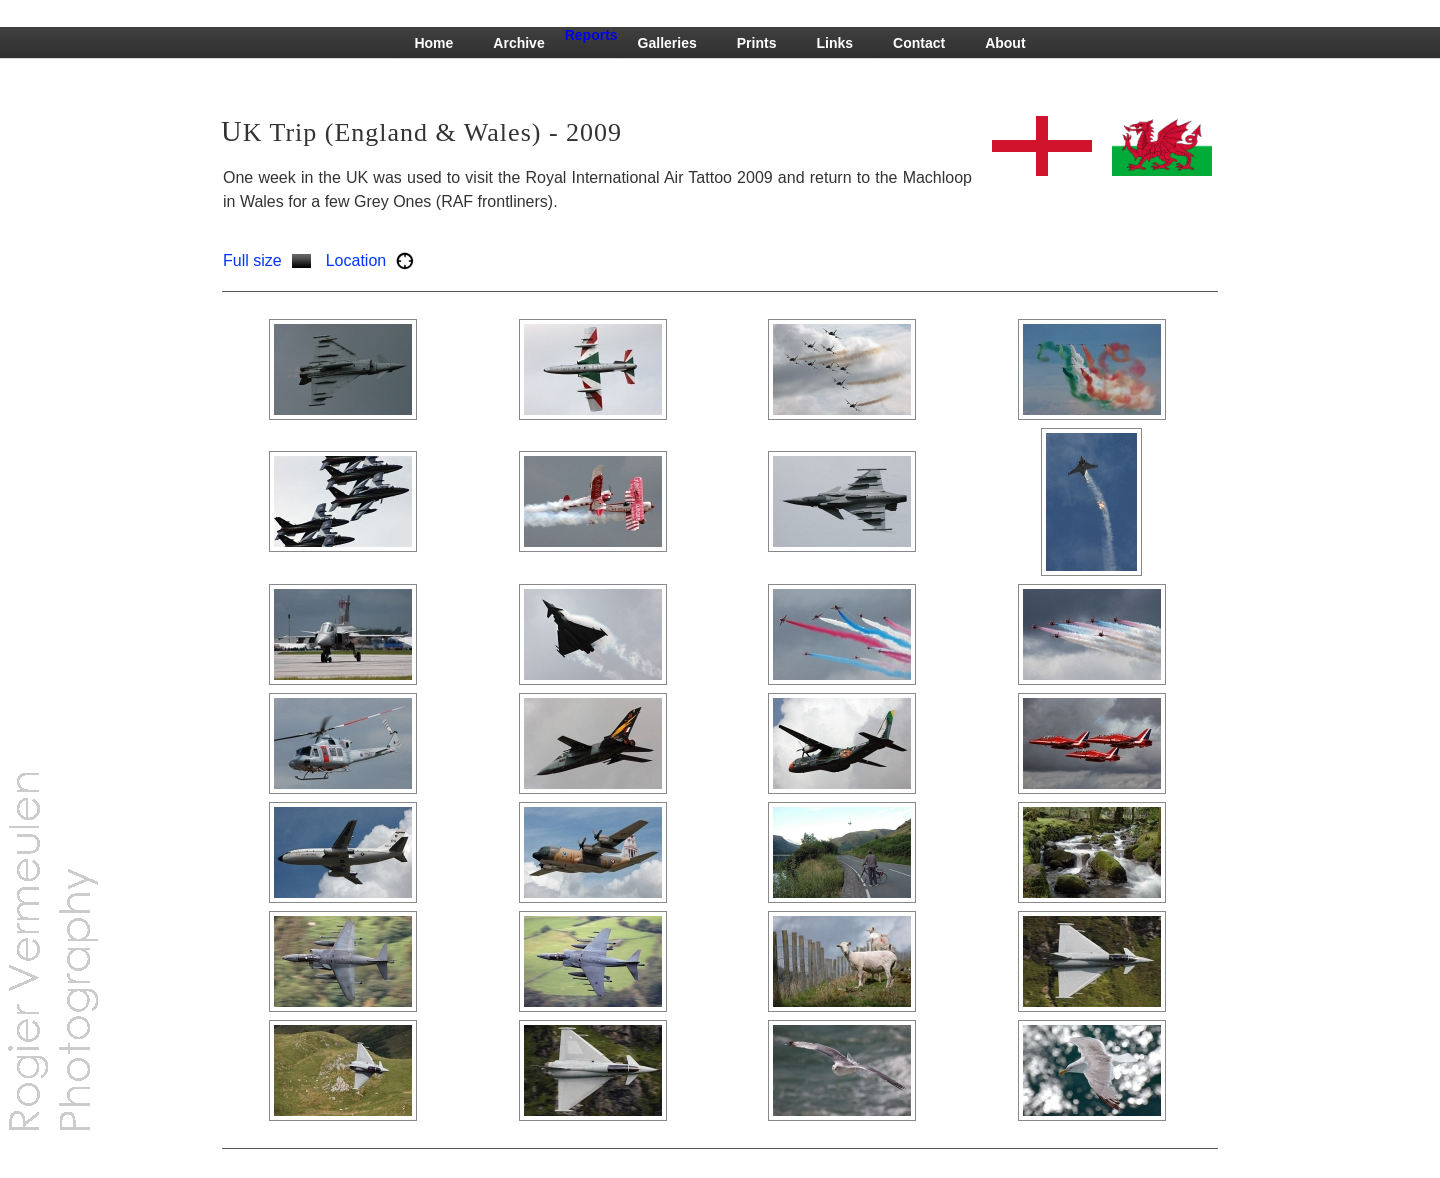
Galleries (667, 43)
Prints (757, 43)
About (1005, 43)
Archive (518, 43)
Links (834, 43)
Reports (591, 35)
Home (433, 43)
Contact (919, 43)
